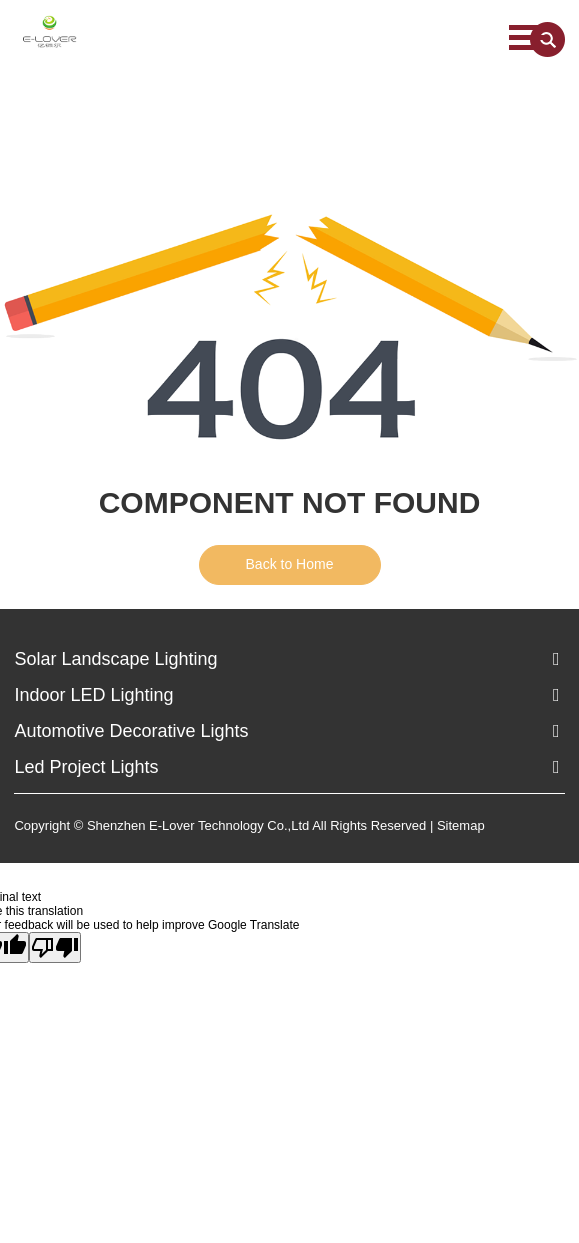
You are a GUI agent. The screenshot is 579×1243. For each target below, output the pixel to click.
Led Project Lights (86, 767)
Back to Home (290, 564)
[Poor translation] (55, 947)
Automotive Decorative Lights (131, 731)
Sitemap (461, 825)
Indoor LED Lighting (93, 695)
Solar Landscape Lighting (115, 659)
